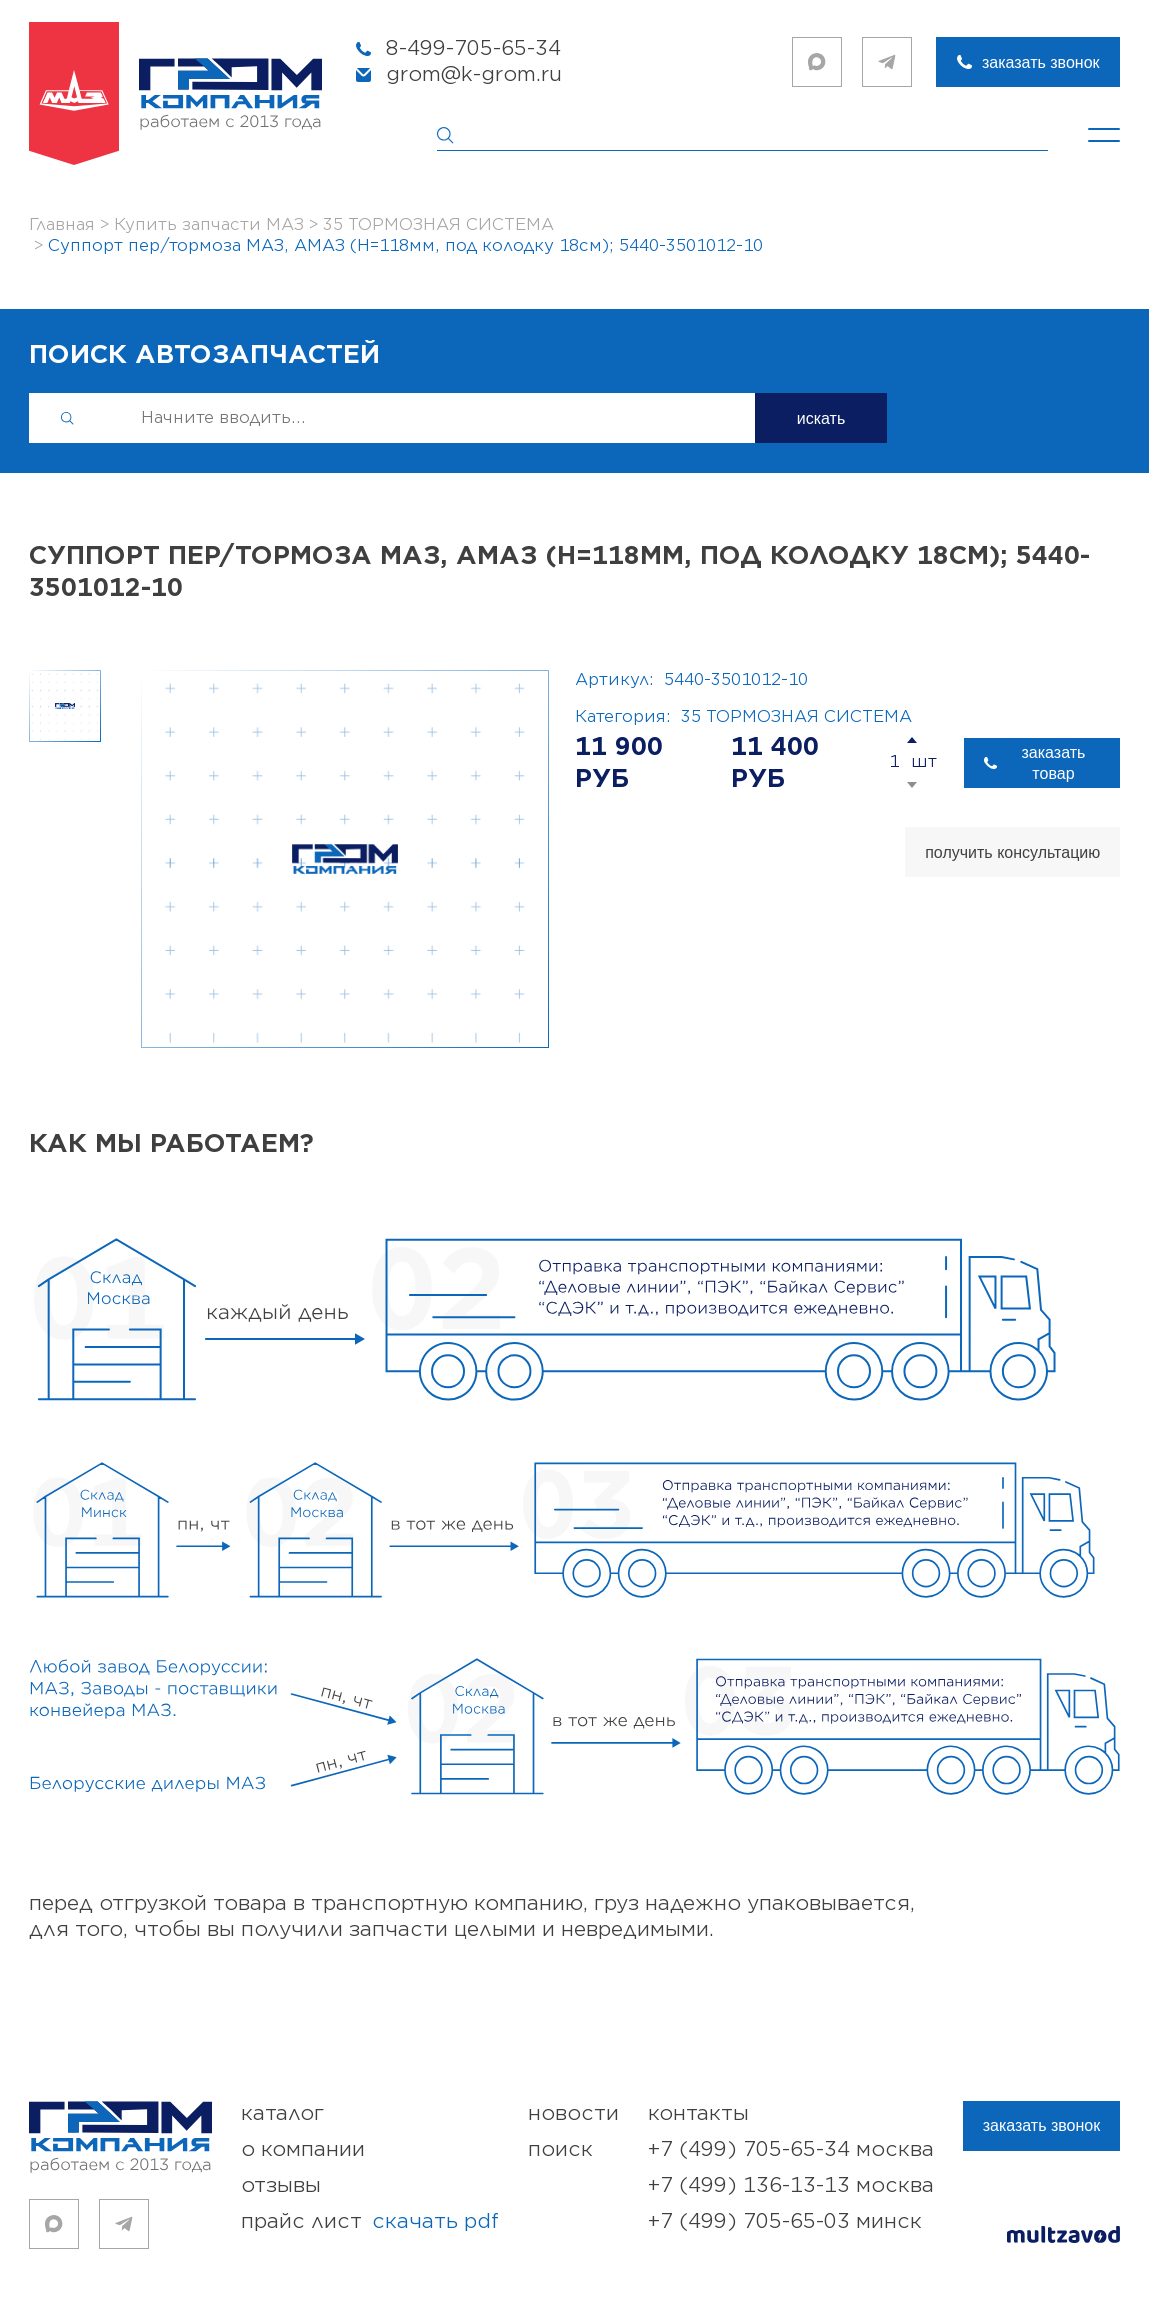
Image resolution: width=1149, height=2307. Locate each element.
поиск (560, 2149)
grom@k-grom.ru (474, 74)
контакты (698, 2113)
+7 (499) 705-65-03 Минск (785, 2221)
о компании (303, 2149)
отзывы (281, 2185)
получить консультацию (1012, 852)
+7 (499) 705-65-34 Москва (791, 2149)
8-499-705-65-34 (473, 48)
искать (821, 418)
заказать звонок (1041, 62)
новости (573, 2113)
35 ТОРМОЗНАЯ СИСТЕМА (796, 717)
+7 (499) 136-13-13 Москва (791, 2185)
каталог (282, 2113)
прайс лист (370, 2222)
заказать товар (1054, 763)
